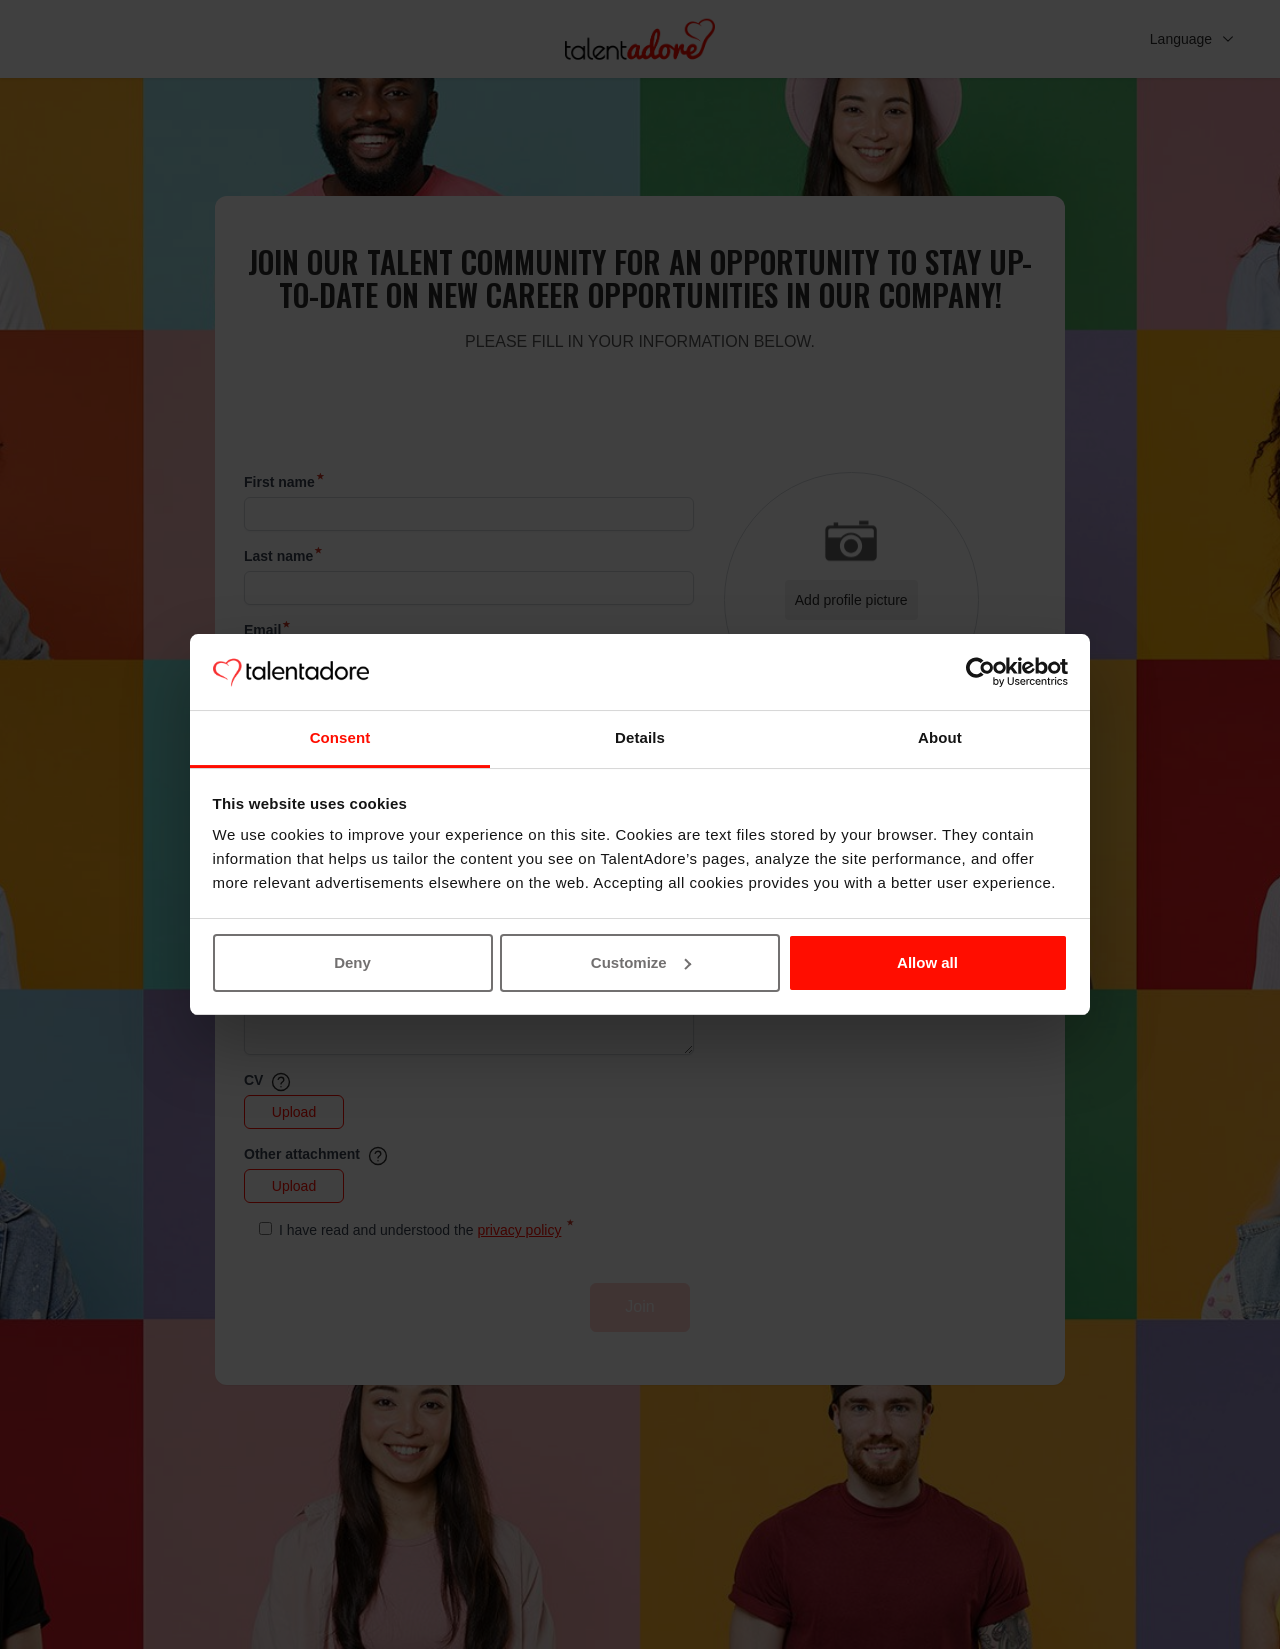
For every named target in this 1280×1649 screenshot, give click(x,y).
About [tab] (940, 737)
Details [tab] (640, 737)
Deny (352, 962)
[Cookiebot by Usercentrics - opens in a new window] (980, 672)
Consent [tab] (340, 737)
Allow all (927, 962)
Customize (641, 962)
